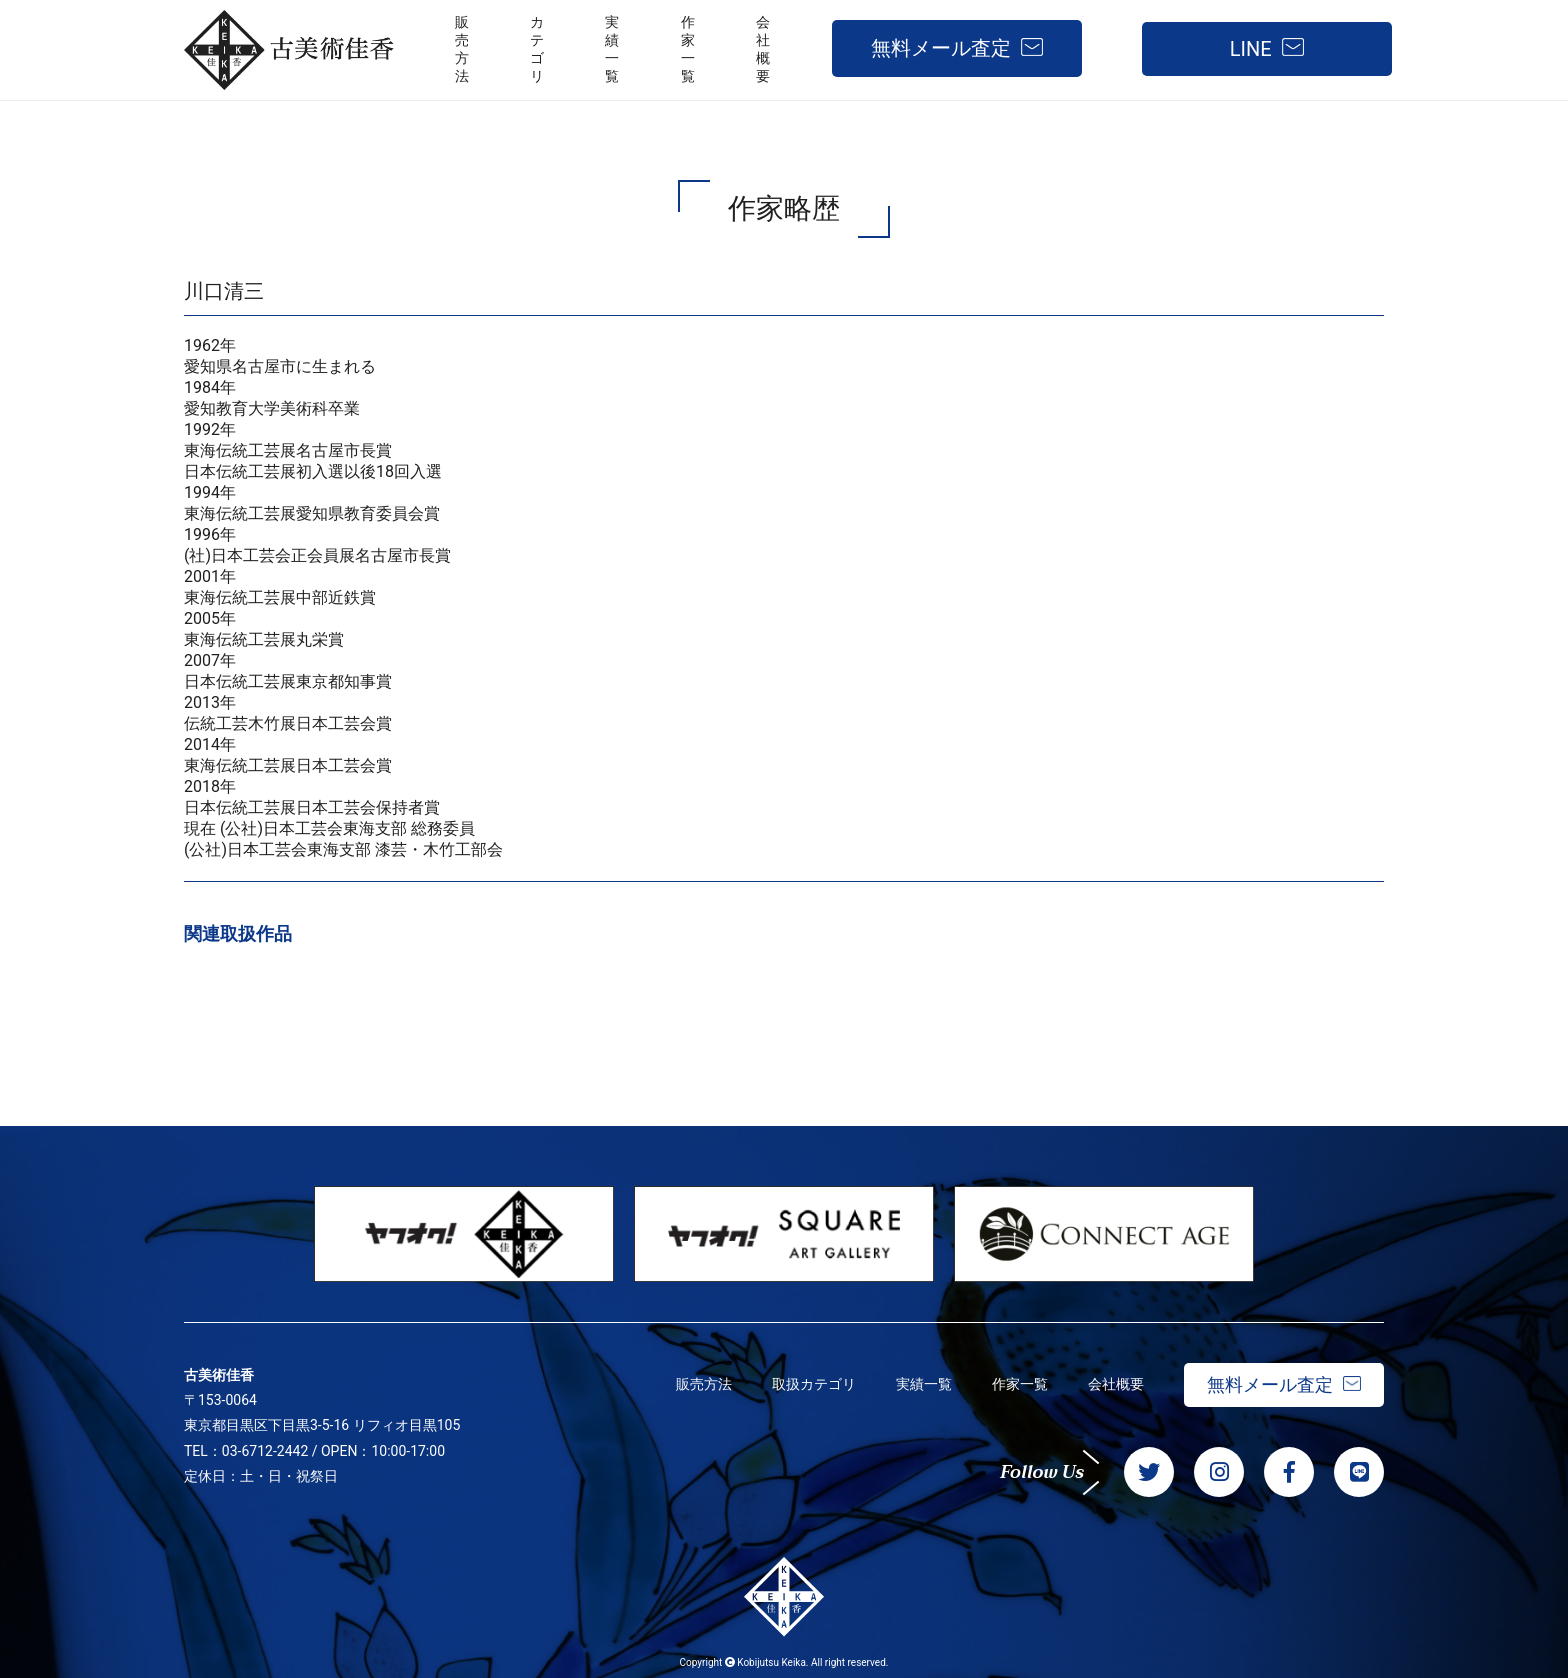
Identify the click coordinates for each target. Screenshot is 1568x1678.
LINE (1251, 49)
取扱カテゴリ (814, 1384)
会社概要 (1116, 1384)
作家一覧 (1020, 1384)
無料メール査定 (941, 48)
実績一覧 (924, 1384)
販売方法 (704, 1384)
